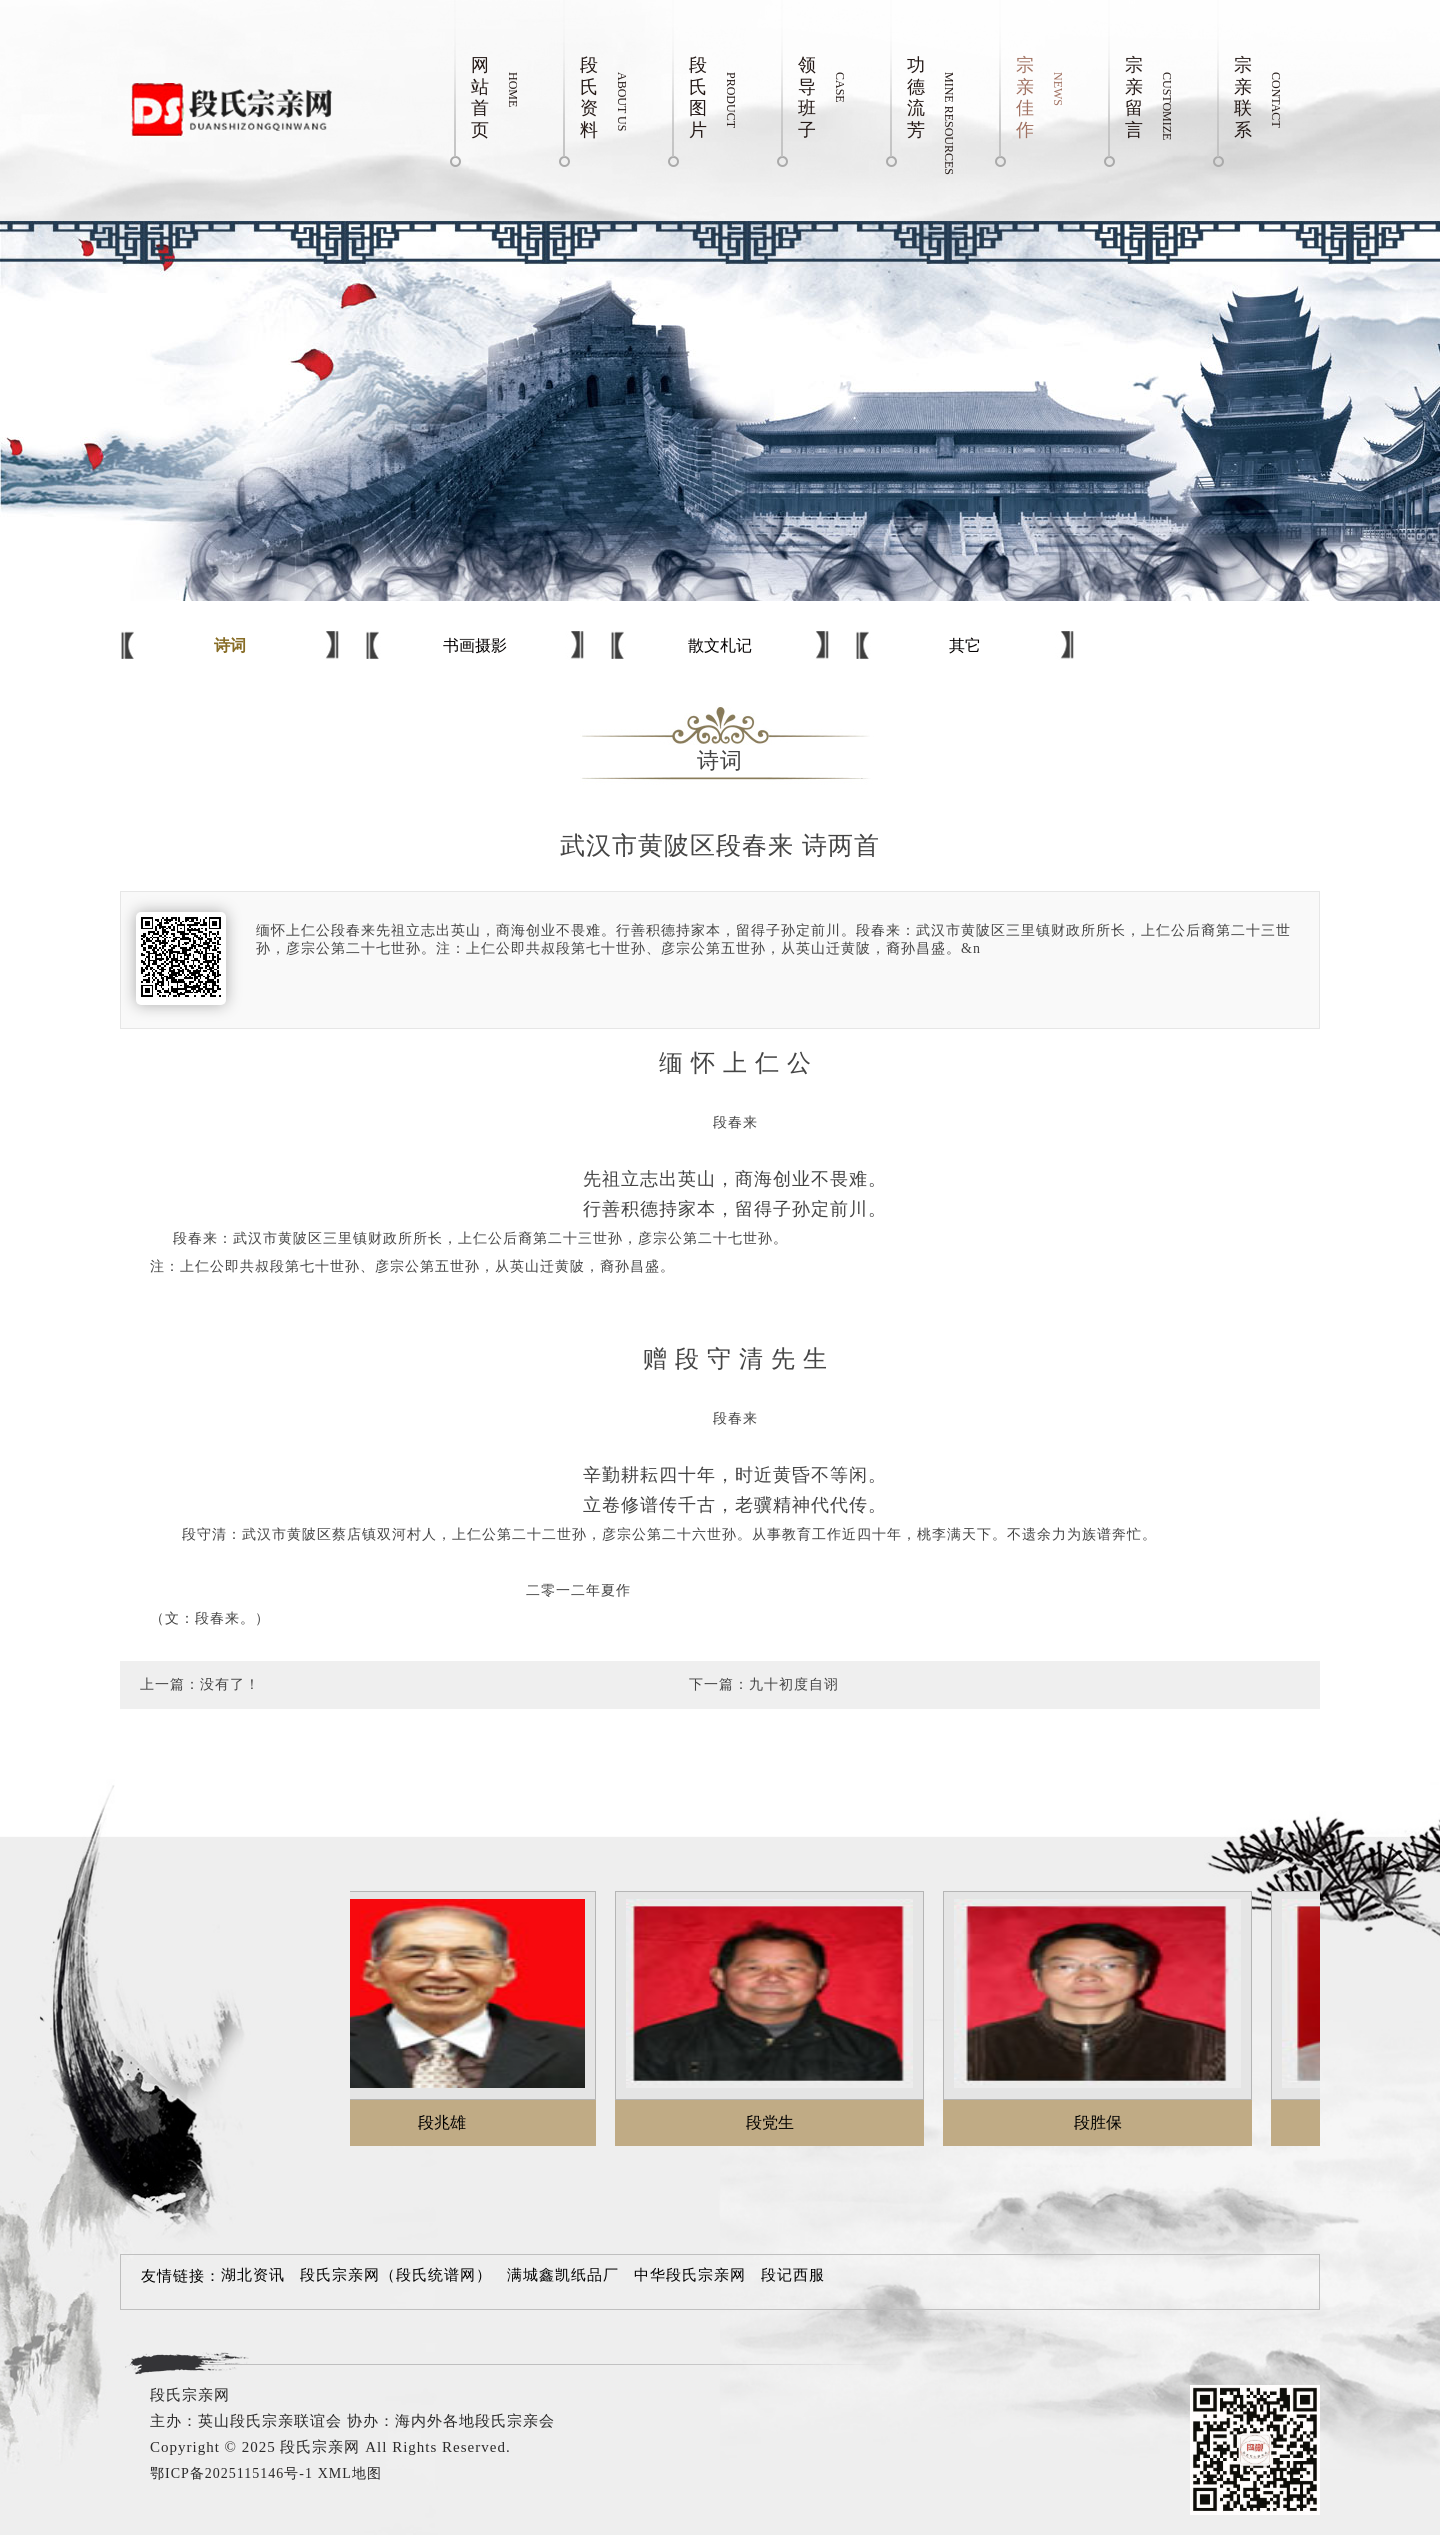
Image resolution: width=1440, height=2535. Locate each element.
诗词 (230, 645)
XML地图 (350, 2473)
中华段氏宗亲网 (690, 2275)
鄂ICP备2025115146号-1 (231, 2473)
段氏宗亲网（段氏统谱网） (396, 2275)
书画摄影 (475, 645)
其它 (965, 645)
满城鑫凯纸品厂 (563, 2275)
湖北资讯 (253, 2275)
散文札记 (720, 645)
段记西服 (793, 2275)
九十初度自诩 (794, 1684)
